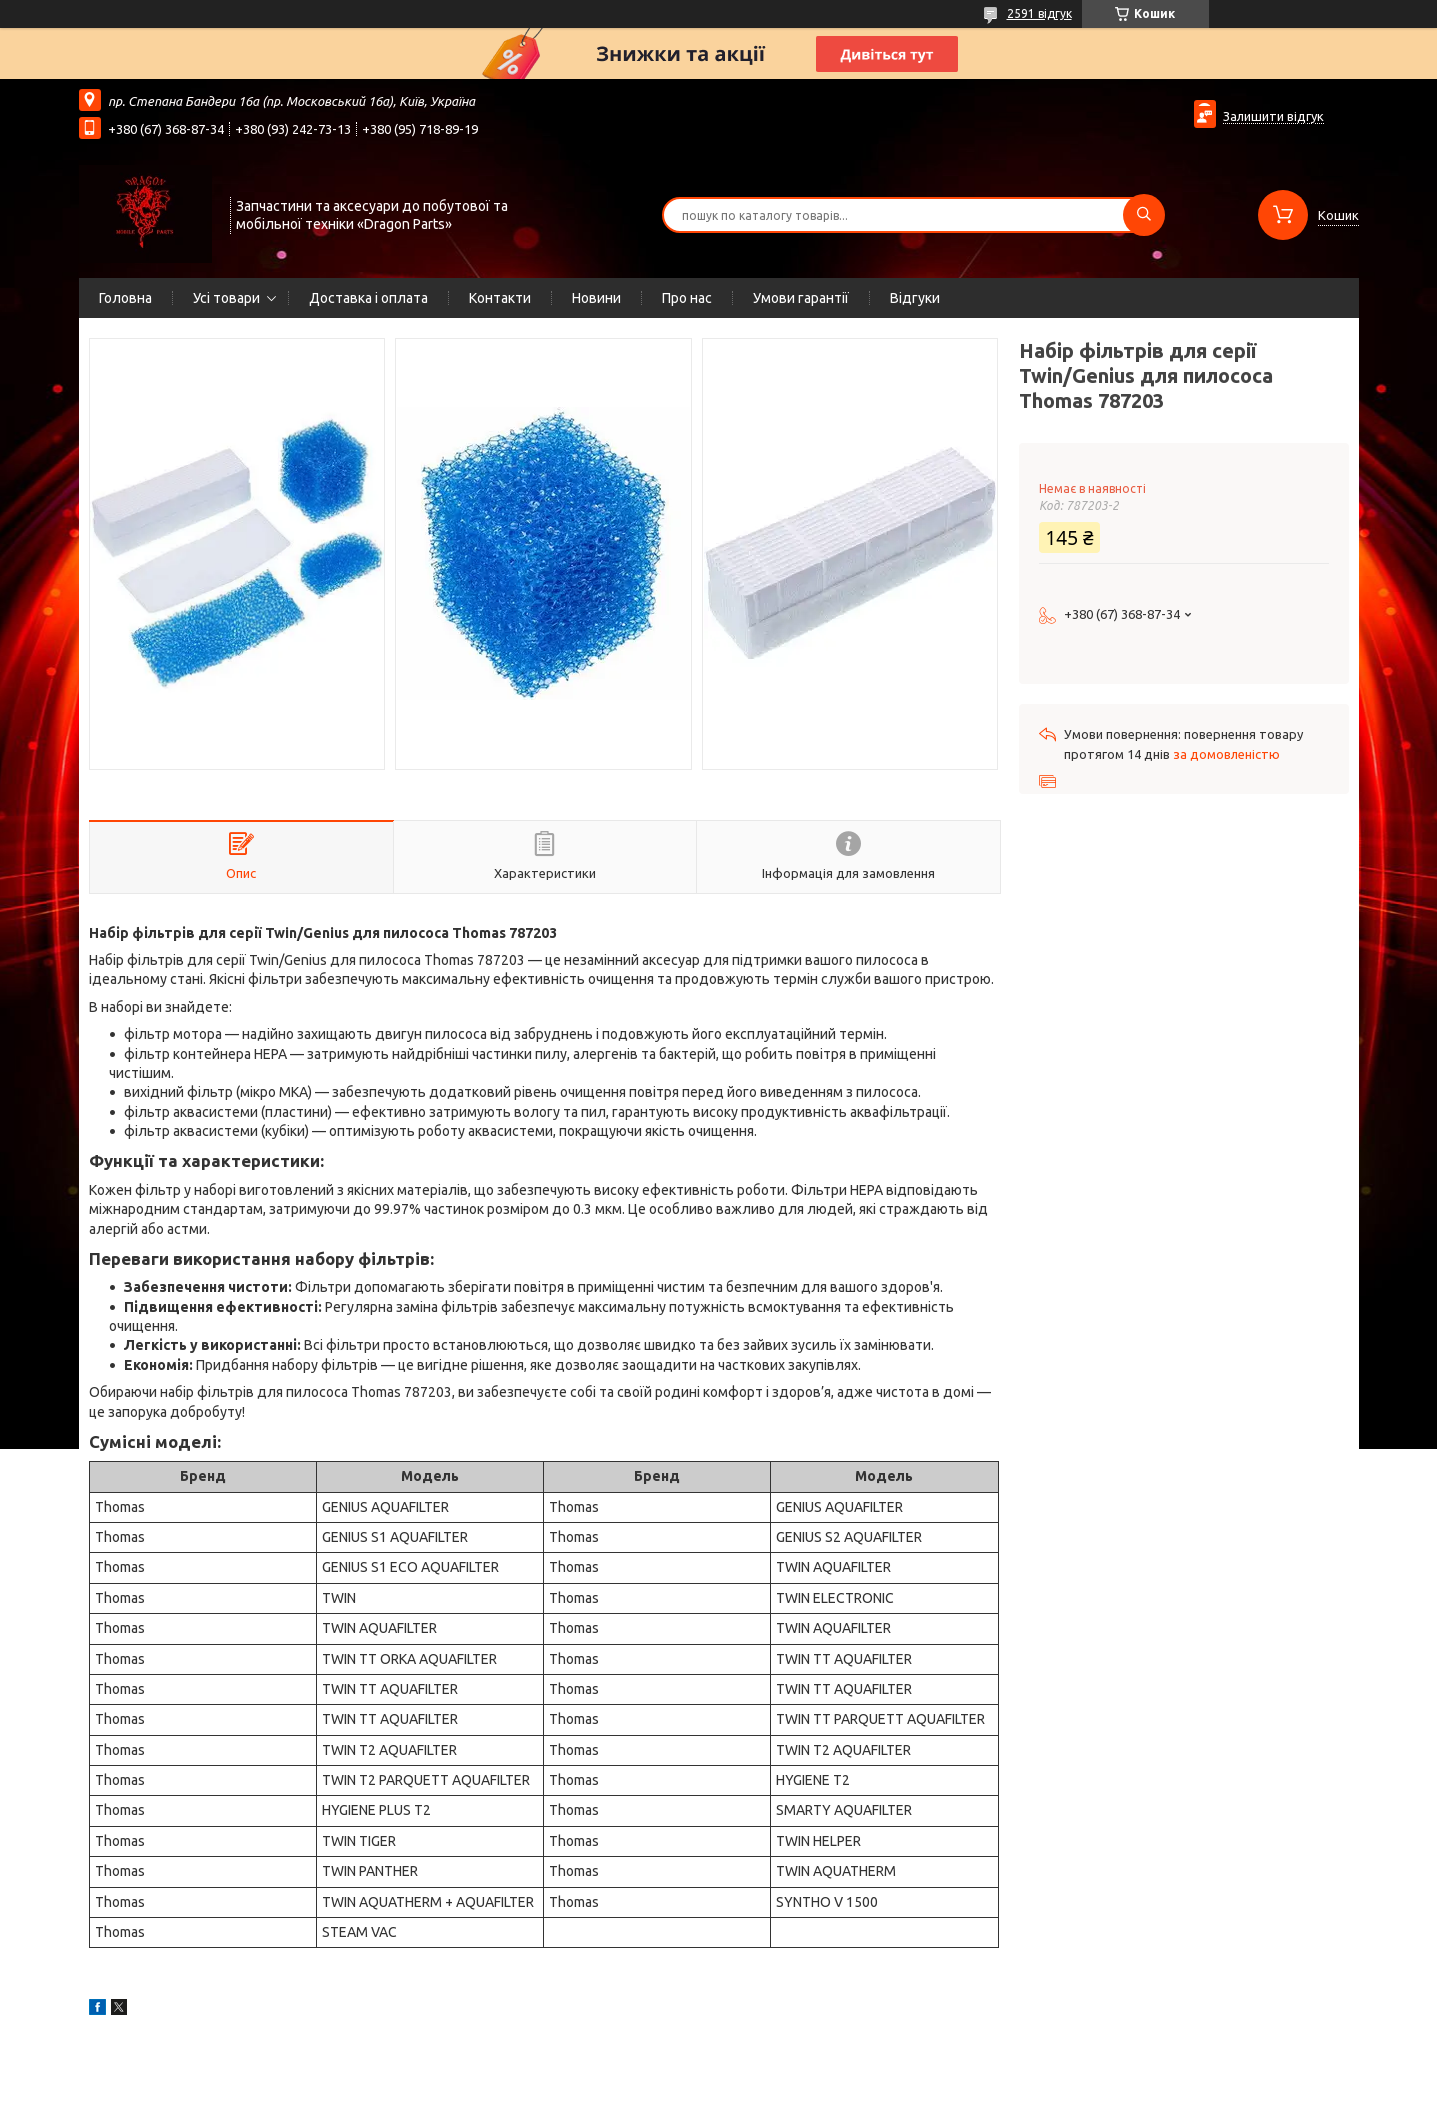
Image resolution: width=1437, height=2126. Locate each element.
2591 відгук (1039, 13)
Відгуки (915, 298)
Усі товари (226, 298)
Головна (125, 298)
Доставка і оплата (368, 298)
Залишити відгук (1273, 116)
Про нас (687, 298)
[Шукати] (1144, 215)
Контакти (500, 298)
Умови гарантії (801, 298)
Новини (596, 298)
